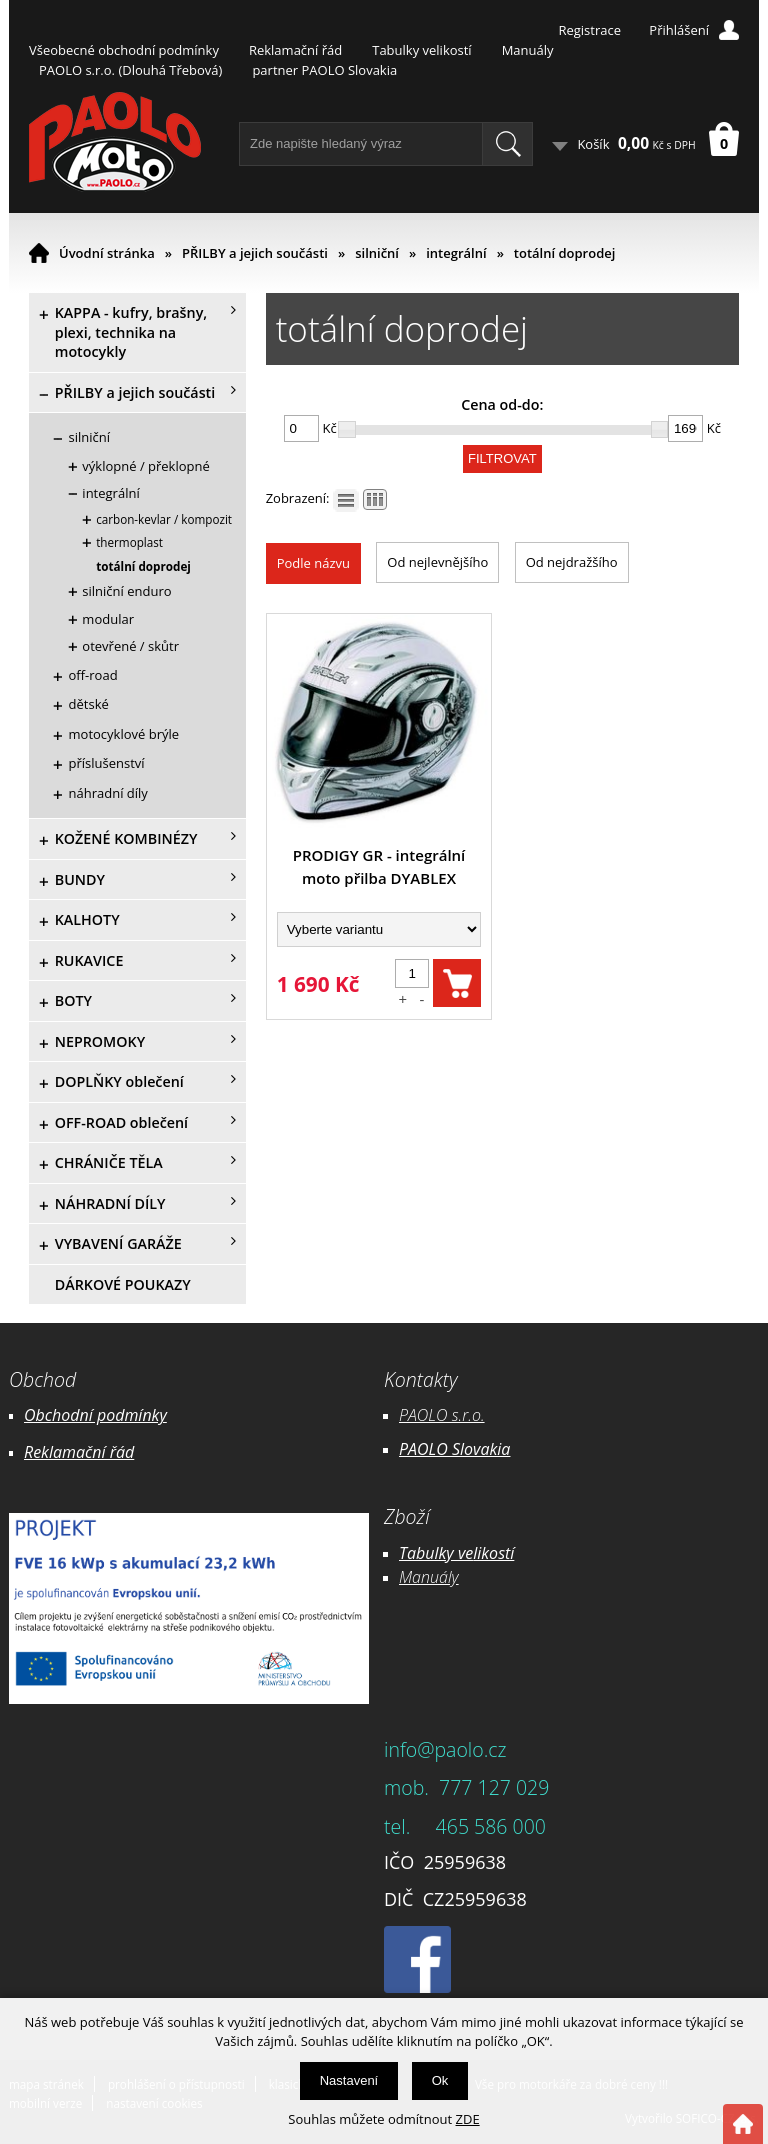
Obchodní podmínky (95, 1415)
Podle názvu (313, 563)
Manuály (528, 50)
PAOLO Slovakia (454, 1449)
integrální (456, 253)
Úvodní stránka (107, 253)
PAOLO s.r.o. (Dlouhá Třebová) (130, 70)
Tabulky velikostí (421, 50)
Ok (440, 2080)
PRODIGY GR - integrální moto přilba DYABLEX (379, 866)
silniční (377, 253)
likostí (493, 1553)
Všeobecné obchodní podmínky (124, 50)
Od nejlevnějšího (437, 562)
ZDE (468, 2119)
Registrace (589, 30)
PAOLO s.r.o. (442, 1415)
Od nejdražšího (572, 562)
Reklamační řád (295, 50)
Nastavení (349, 2080)
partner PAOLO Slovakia (324, 70)
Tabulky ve (436, 1553)
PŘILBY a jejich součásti (255, 253)
